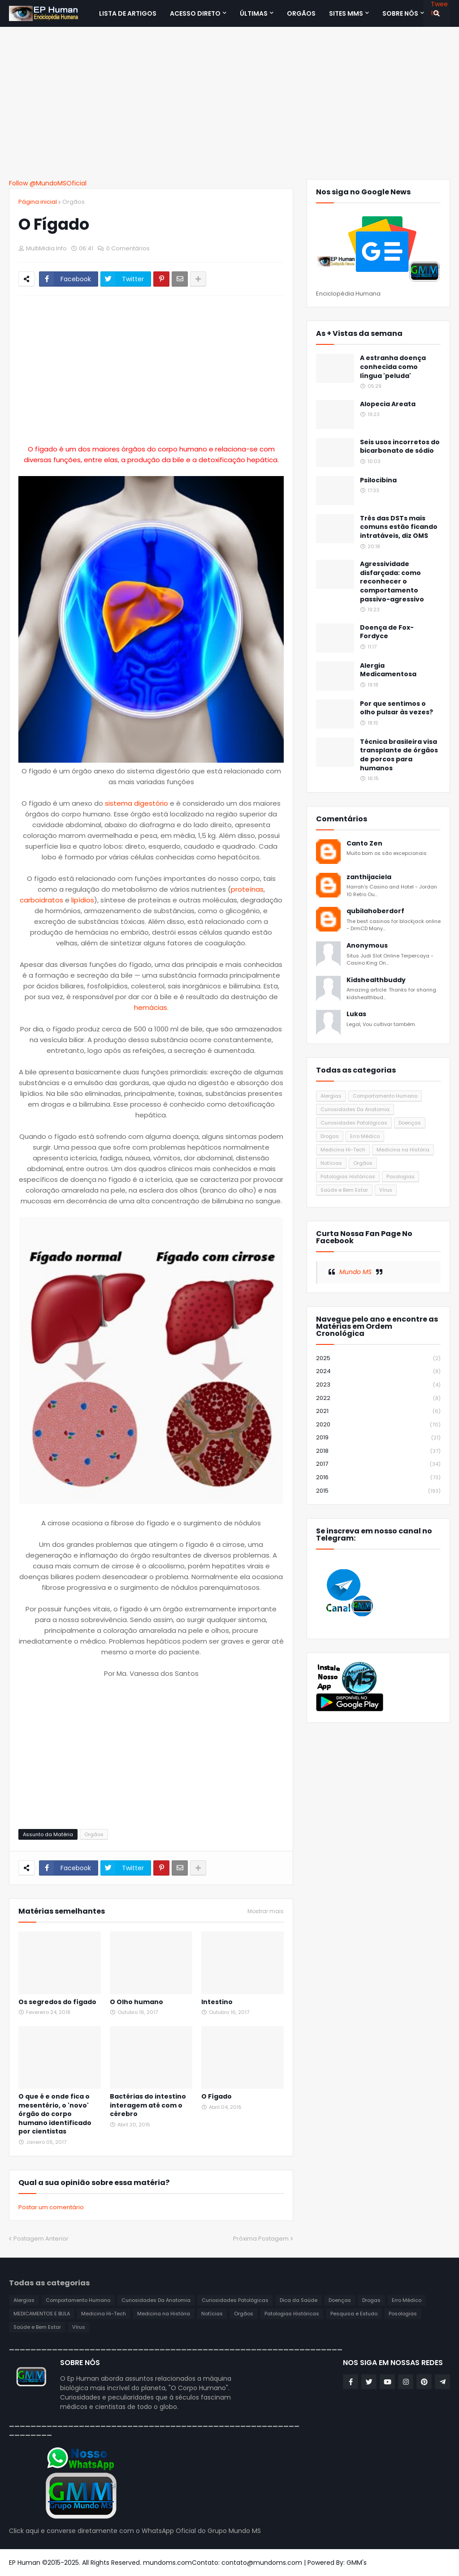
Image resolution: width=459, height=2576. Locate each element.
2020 (378, 1425)
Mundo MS (355, 1271)
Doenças (409, 1122)
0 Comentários (128, 248)
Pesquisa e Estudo (353, 2313)
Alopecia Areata (388, 404)
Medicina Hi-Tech (342, 1149)
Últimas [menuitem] (254, 13)
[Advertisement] (229, 103)
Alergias (331, 1095)
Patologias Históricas (347, 1176)
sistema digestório (136, 803)
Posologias (400, 1176)
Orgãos (73, 201)
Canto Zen (364, 843)
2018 (378, 1451)
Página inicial (37, 201)
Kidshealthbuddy (376, 980)
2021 (378, 1411)
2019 (378, 1438)
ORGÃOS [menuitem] (301, 13)
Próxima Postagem (261, 2238)
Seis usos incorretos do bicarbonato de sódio (400, 446)
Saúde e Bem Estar (344, 1190)
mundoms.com (167, 2562)
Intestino (217, 2002)
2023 (378, 1385)
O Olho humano (136, 2002)
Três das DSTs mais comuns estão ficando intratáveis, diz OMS (398, 527)
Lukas (356, 1014)
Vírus (385, 1190)
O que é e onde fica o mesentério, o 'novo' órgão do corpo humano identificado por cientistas (54, 2114)
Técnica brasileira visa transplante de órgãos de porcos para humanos (399, 755)
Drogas (329, 1136)
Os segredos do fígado (57, 2002)
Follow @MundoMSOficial (48, 183)
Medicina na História (403, 1149)
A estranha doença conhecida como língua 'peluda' (393, 367)
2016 (378, 1477)
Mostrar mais (265, 1911)
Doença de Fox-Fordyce (387, 632)
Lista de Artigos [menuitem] (127, 13)
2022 (378, 1398)
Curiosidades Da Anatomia (355, 1109)
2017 (378, 1464)
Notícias (331, 1163)
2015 (378, 1490)
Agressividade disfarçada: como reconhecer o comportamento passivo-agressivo (392, 581)
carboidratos (41, 900)
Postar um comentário (51, 2207)
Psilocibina (378, 480)
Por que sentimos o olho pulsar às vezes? (396, 708)
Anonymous (367, 945)
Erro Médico (365, 1136)
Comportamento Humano (385, 1095)
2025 (378, 1358)
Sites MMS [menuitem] (346, 13)
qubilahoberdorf (375, 911)
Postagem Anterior (41, 2238)
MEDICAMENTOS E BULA (41, 2313)
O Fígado (216, 2096)
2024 (378, 1371)
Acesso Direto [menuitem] (195, 13)
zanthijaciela (368, 877)
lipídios (82, 900)
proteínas (247, 889)
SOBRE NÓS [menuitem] (400, 13)
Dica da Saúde (298, 2300)
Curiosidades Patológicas (353, 1122)
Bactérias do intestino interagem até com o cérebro (148, 2105)
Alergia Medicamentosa (388, 670)
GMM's (356, 2562)
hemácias (150, 1007)
